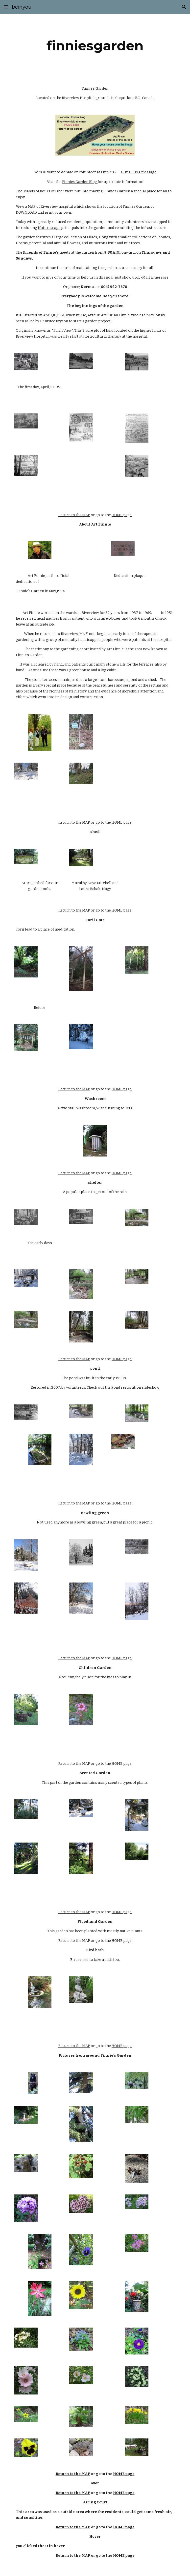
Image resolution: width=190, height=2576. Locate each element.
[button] (6, 7)
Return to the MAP (74, 515)
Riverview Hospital (32, 336)
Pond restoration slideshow (135, 1387)
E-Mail (144, 277)
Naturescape (49, 227)
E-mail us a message (138, 172)
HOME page (122, 515)
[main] (95, 46)
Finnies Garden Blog (80, 182)
